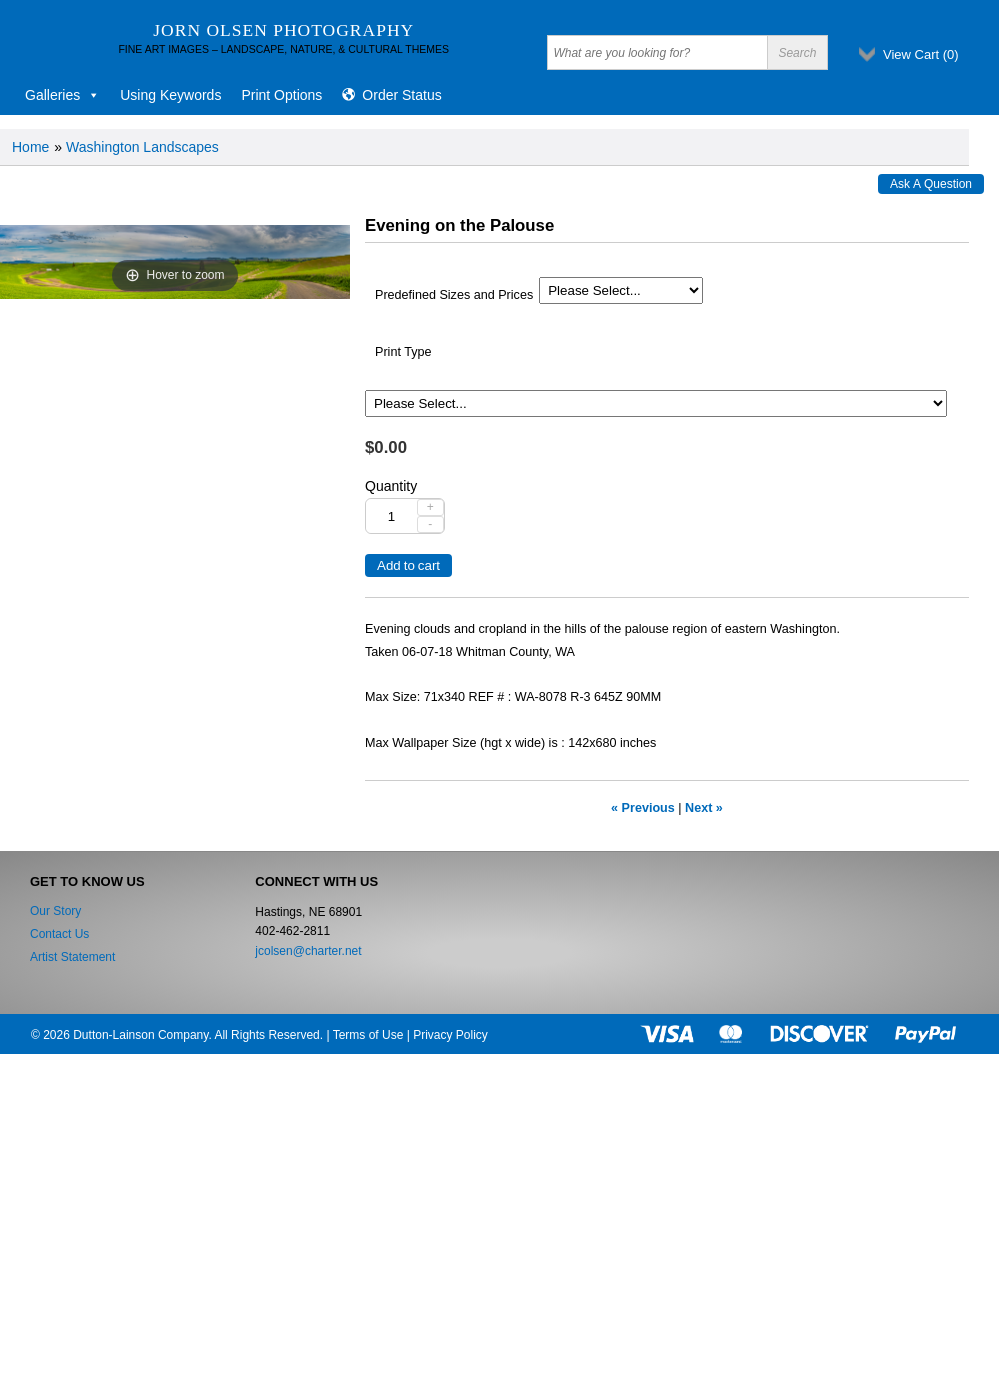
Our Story (55, 911)
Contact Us (59, 934)
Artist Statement (72, 957)
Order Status (401, 95)
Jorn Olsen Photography (283, 30)
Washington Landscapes (142, 147)
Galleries (62, 95)
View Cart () (921, 54)
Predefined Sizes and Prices (454, 295)
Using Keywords (170, 95)
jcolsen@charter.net (308, 951)
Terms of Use (368, 1035)
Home (30, 147)
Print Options (281, 95)
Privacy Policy (450, 1035)
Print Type (403, 352)
